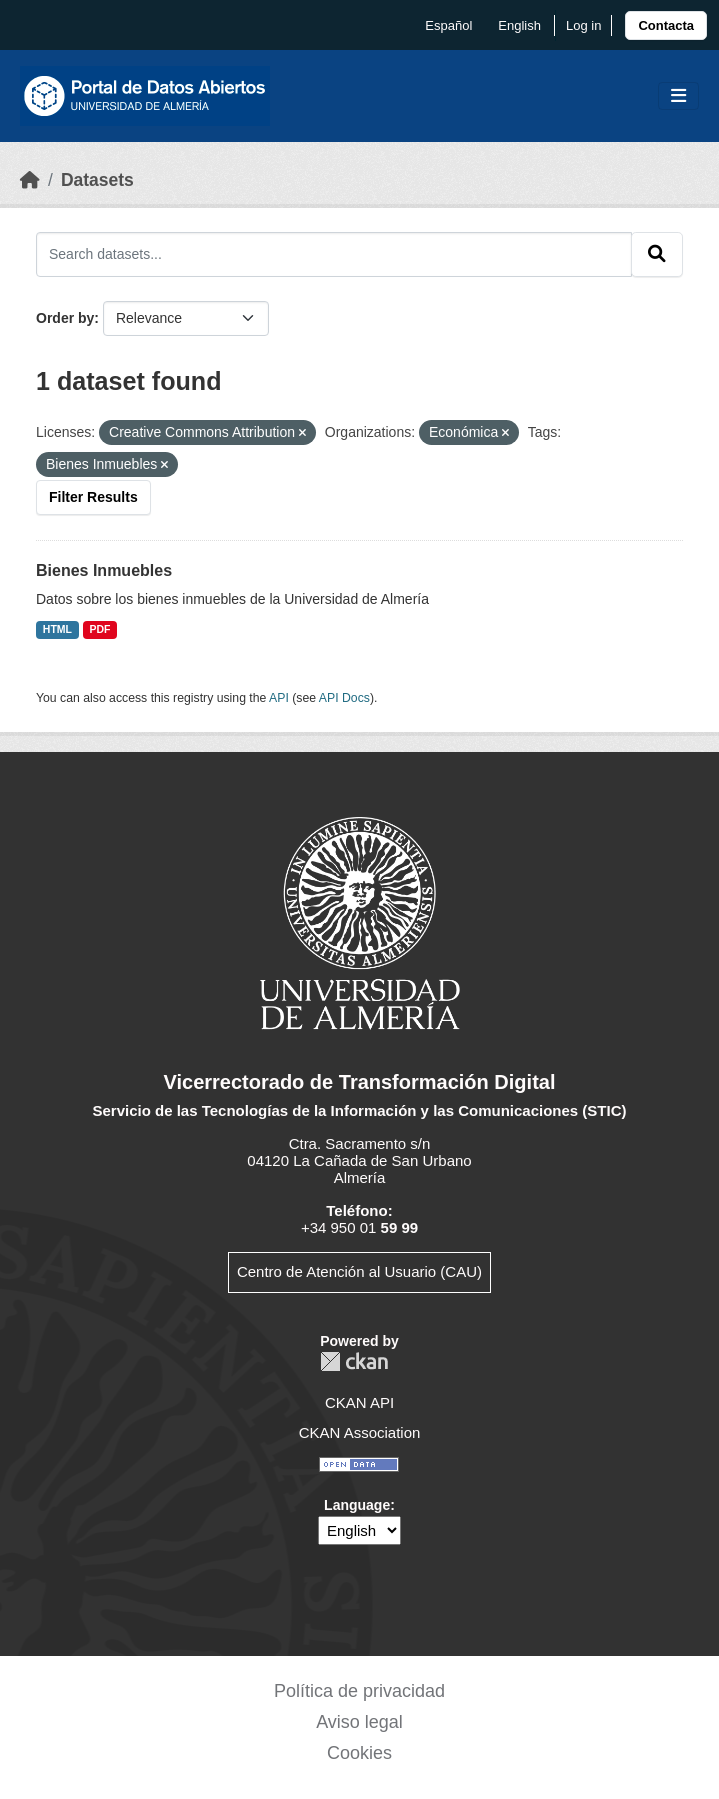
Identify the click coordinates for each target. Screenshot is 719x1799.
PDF (100, 629)
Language (357, 1505)
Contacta (666, 25)
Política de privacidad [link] (359, 1691)
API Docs (344, 698)
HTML (57, 629)
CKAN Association (360, 1432)
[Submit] (657, 254)
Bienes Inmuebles (104, 570)
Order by (65, 318)
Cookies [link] (359, 1753)
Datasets (97, 180)
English (519, 25)
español (448, 25)
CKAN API (359, 1402)
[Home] (30, 180)
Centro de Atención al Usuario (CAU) (359, 1271)
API (279, 698)
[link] (666, 25)
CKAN (354, 1361)
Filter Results (93, 497)
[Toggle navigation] (678, 96)
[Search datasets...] (334, 254)
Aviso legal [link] (359, 1722)
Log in (583, 25)
